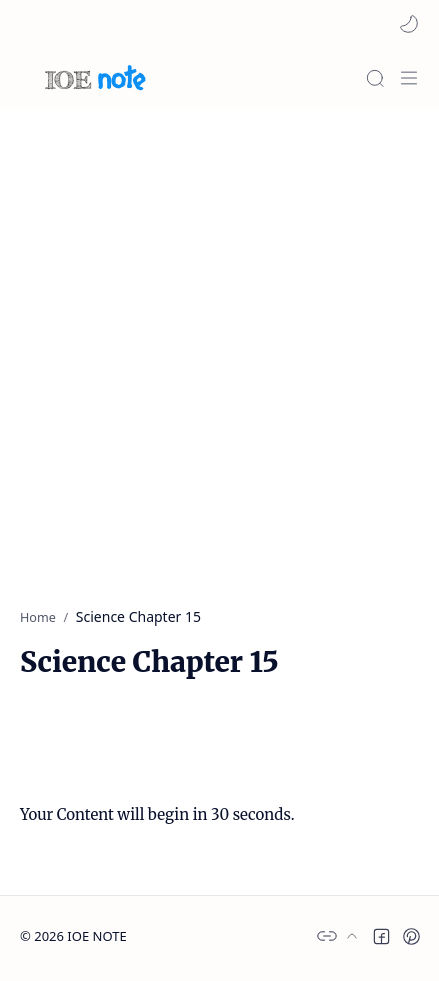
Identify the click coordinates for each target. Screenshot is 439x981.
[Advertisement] (219, 347)
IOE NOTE (96, 936)
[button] (409, 24)
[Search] (375, 78)
